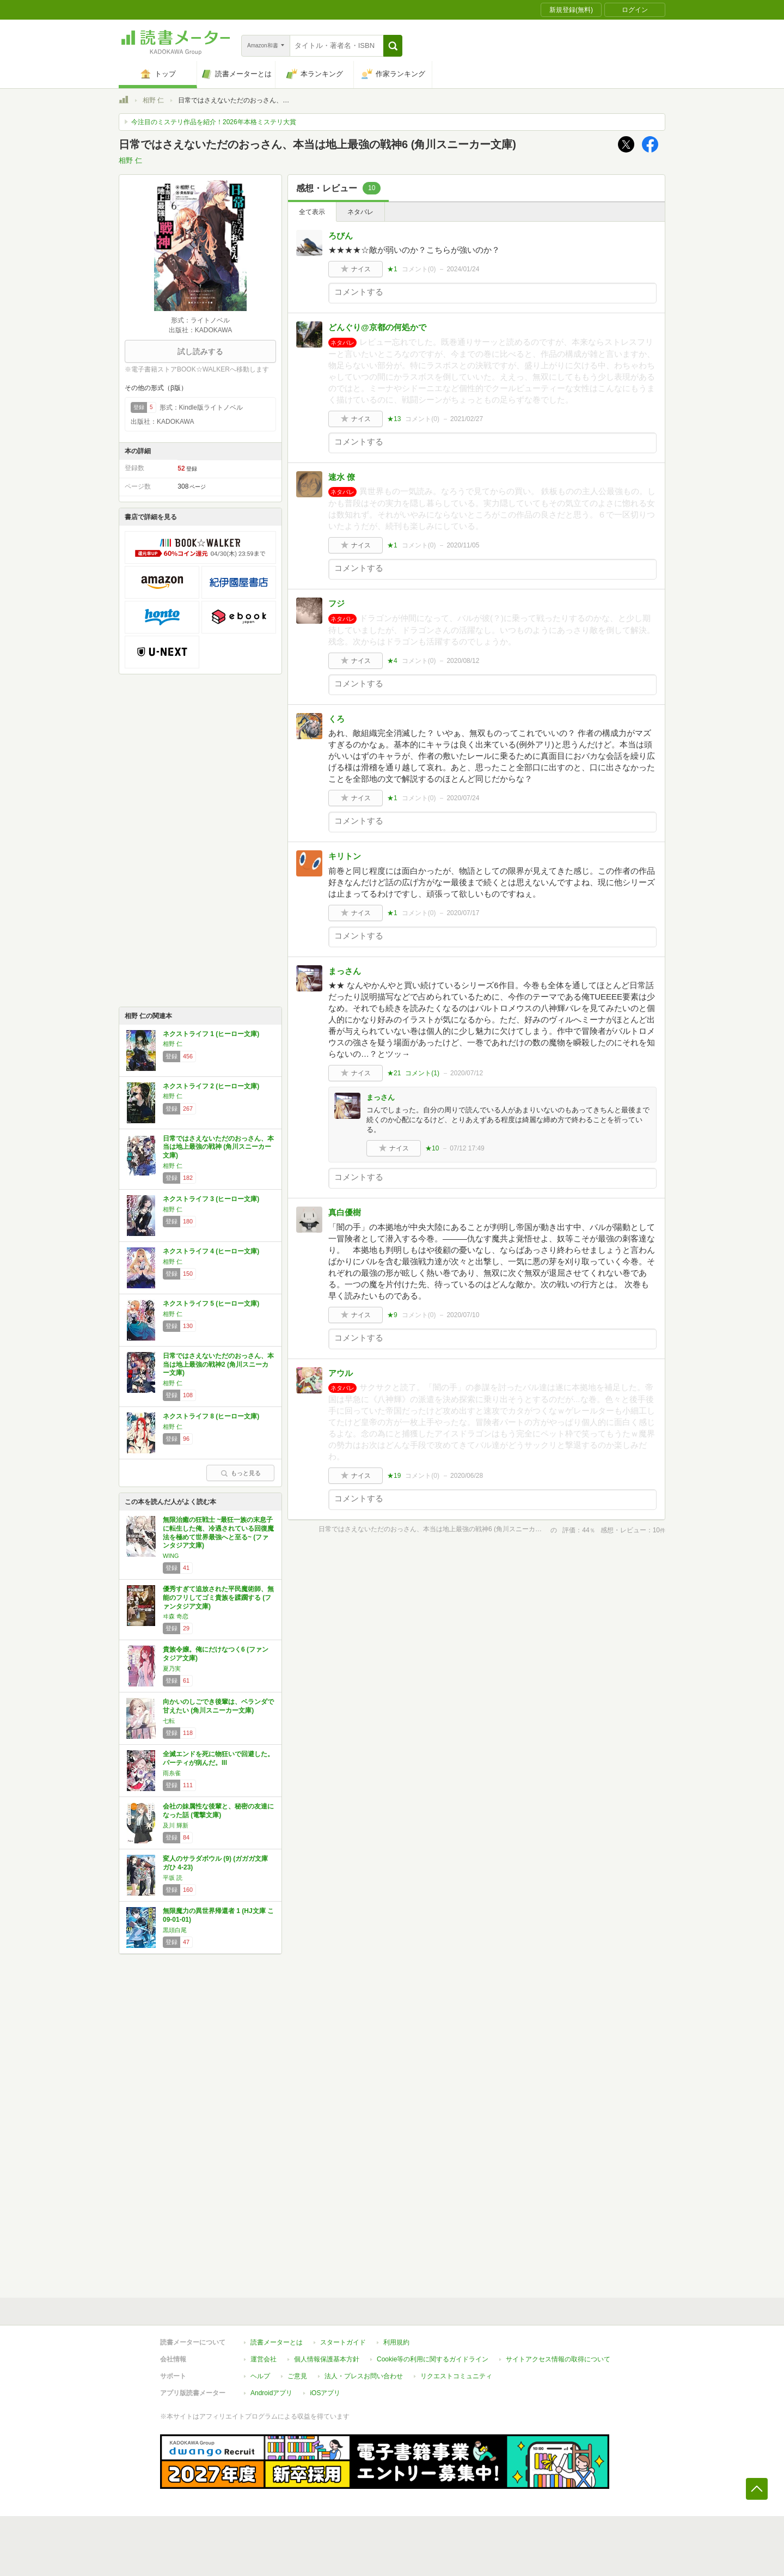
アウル (340, 1373)
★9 (392, 1315)
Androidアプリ (271, 2393)
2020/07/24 (462, 798)
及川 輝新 (175, 1825)
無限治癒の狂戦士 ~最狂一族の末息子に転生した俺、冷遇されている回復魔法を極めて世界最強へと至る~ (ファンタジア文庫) (218, 1532)
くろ (336, 718)
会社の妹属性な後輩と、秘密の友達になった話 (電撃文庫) (218, 1810)
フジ (336, 603)
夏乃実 (172, 1668)
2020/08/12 (462, 660)
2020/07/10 (462, 1315)
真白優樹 (344, 1212)
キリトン (344, 856)
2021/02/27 (466, 419)
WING (171, 1555)
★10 (432, 1148)
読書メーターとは (276, 2342)
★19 (394, 1475)
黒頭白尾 (175, 1930)
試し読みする (200, 351)
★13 (394, 419)
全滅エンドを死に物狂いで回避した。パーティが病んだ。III (218, 1758)
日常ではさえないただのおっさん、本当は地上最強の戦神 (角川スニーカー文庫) (218, 1147)
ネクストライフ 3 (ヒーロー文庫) (211, 1199)
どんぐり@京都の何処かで (377, 327)
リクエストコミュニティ (456, 2376)
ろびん (340, 235)
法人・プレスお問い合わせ (363, 2376)
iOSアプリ (325, 2393)
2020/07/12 (466, 1073)
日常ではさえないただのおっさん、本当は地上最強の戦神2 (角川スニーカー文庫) (218, 1364)
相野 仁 (153, 100)
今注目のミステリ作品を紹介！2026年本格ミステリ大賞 (213, 122)
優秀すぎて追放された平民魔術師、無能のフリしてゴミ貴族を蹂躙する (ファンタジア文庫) (218, 1597)
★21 (394, 1073)
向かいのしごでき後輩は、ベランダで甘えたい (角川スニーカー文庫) (218, 1706)
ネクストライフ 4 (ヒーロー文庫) (211, 1251)
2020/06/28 (466, 1475)
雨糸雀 (172, 1773)
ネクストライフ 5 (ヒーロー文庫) (211, 1303)
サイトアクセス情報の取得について (558, 2359)
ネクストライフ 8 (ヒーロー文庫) (211, 1416)
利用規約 (396, 2342)
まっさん (344, 971)
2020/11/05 (462, 545)
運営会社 (263, 2359)
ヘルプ (260, 2376)
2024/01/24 (462, 269)
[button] (392, 46)
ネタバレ (360, 212)
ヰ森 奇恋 (175, 1616)
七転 (169, 1721)
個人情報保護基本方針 (326, 2359)
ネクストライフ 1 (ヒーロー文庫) (211, 1034)
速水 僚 (341, 477)
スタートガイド (343, 2342)
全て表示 (312, 212)
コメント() (419, 269)
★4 (392, 661)
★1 (392, 269)
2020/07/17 (462, 913)
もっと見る (240, 1473)
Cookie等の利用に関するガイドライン (432, 2359)
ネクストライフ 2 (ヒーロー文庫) (211, 1086)
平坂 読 (172, 1877)
